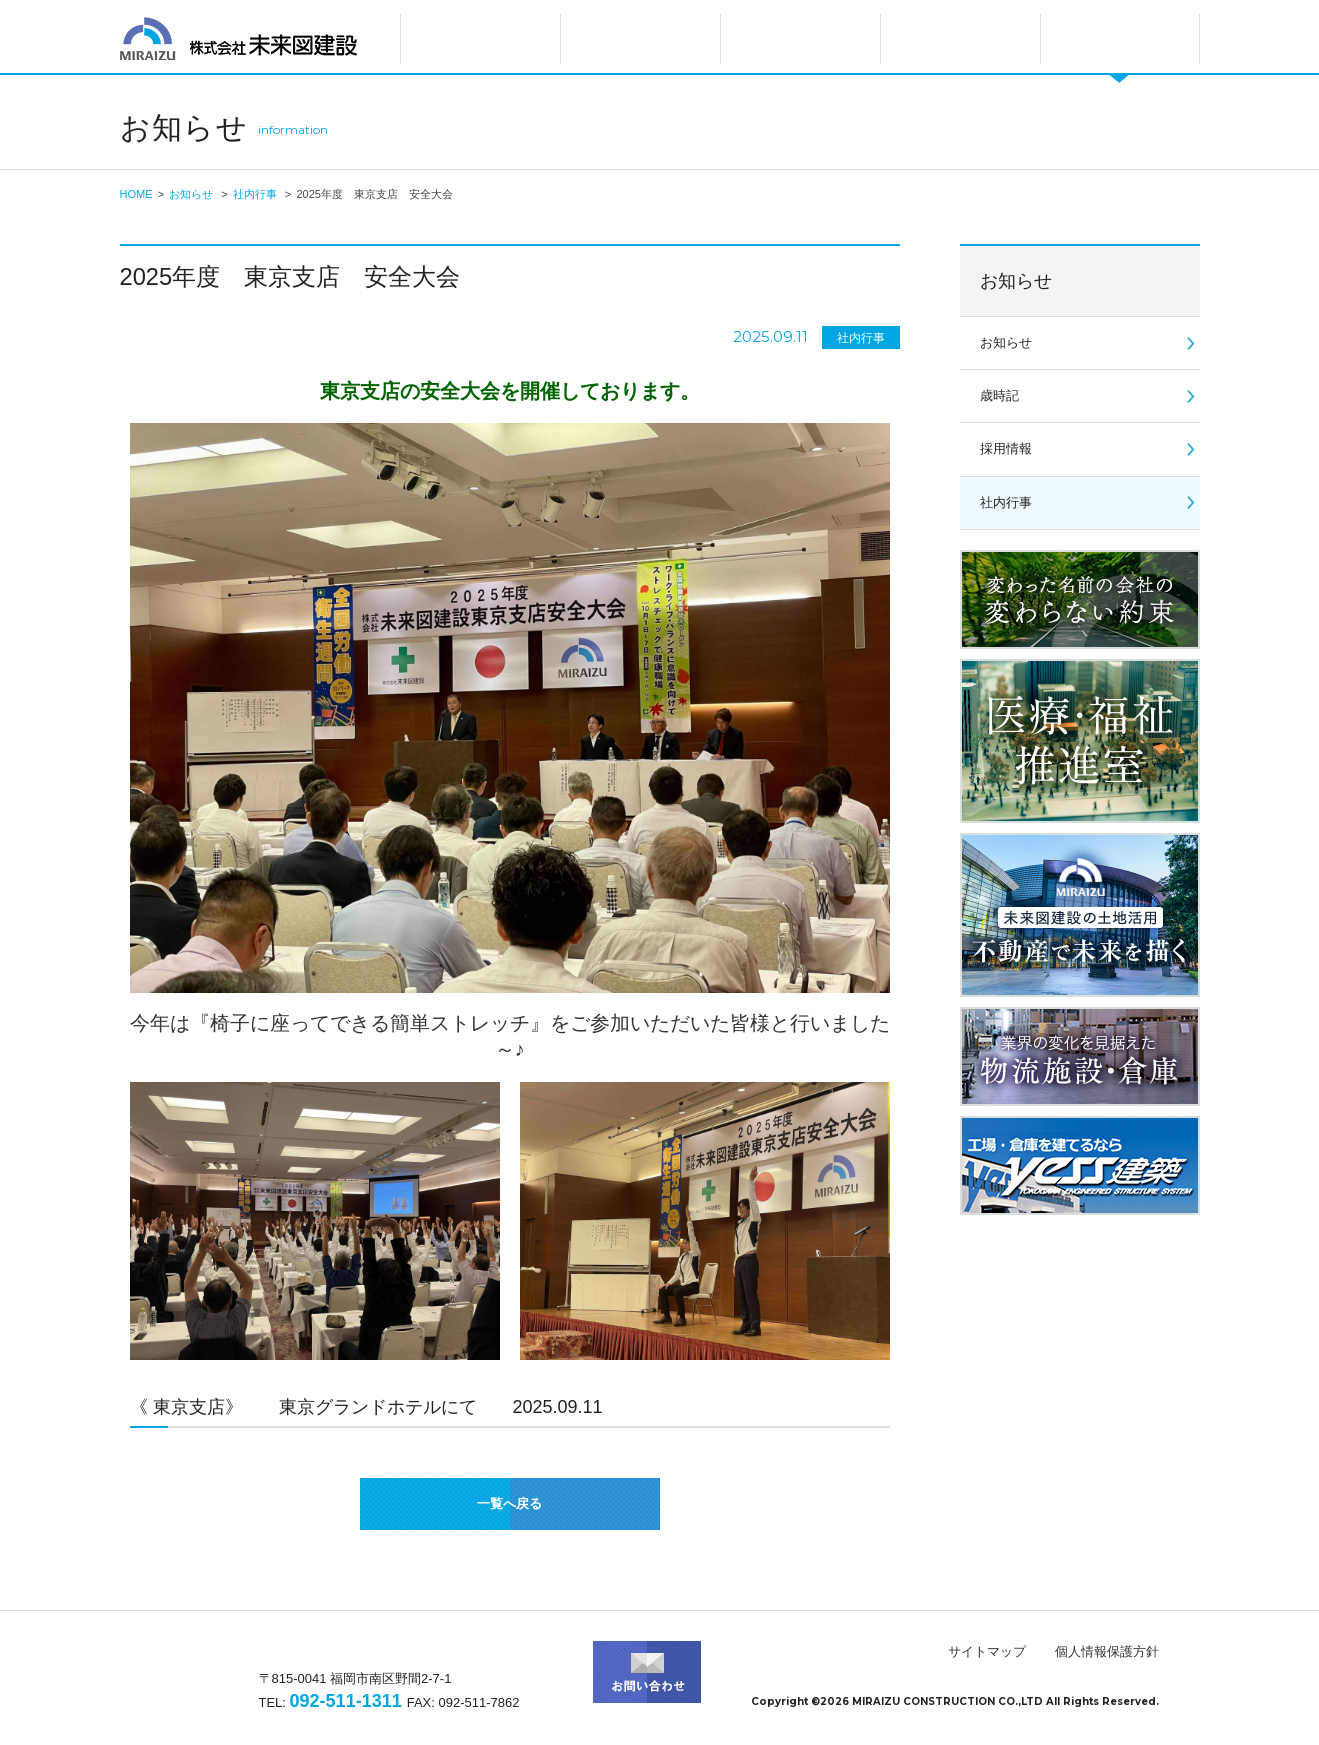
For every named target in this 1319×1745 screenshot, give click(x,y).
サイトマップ (987, 1651)
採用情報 (1006, 448)
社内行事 (255, 194)
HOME (136, 194)
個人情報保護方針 (1107, 1651)
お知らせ (191, 194)
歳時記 (999, 395)
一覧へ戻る (509, 1503)
